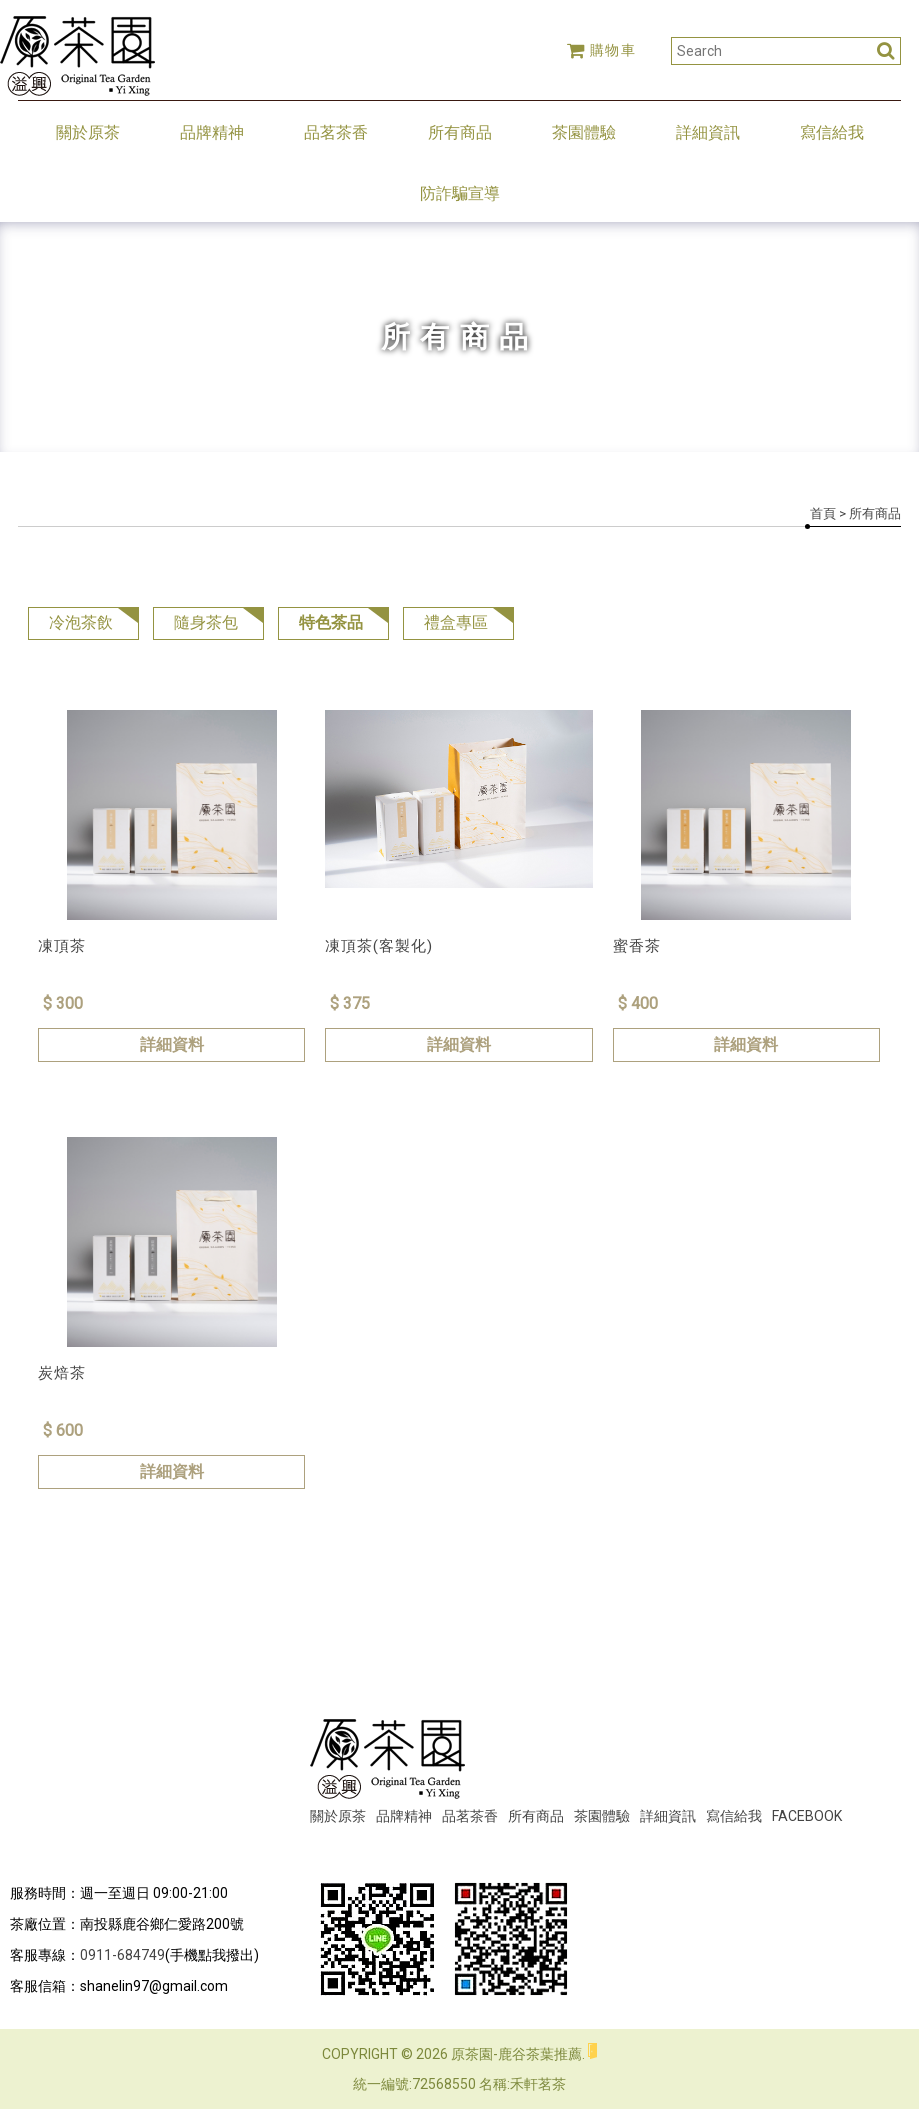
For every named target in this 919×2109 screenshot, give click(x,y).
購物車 (602, 50)
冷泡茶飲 (81, 622)
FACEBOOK (807, 1816)
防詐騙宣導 (460, 193)
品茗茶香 (336, 132)
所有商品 (460, 132)
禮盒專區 (456, 622)
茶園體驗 (584, 132)
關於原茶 (88, 132)
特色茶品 (331, 622)
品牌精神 (212, 132)
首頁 (823, 513)
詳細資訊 (708, 132)
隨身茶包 (206, 622)
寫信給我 (832, 132)
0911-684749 (122, 1955)
